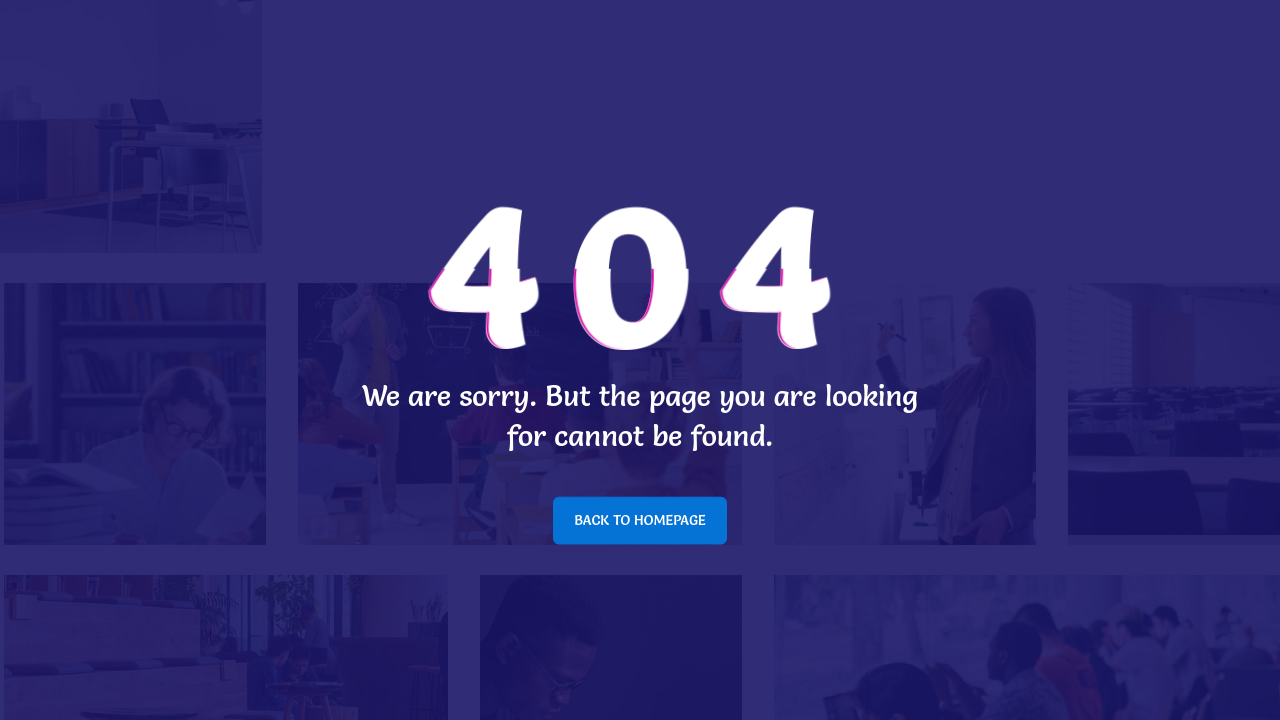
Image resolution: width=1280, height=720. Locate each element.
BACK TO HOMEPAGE (640, 520)
